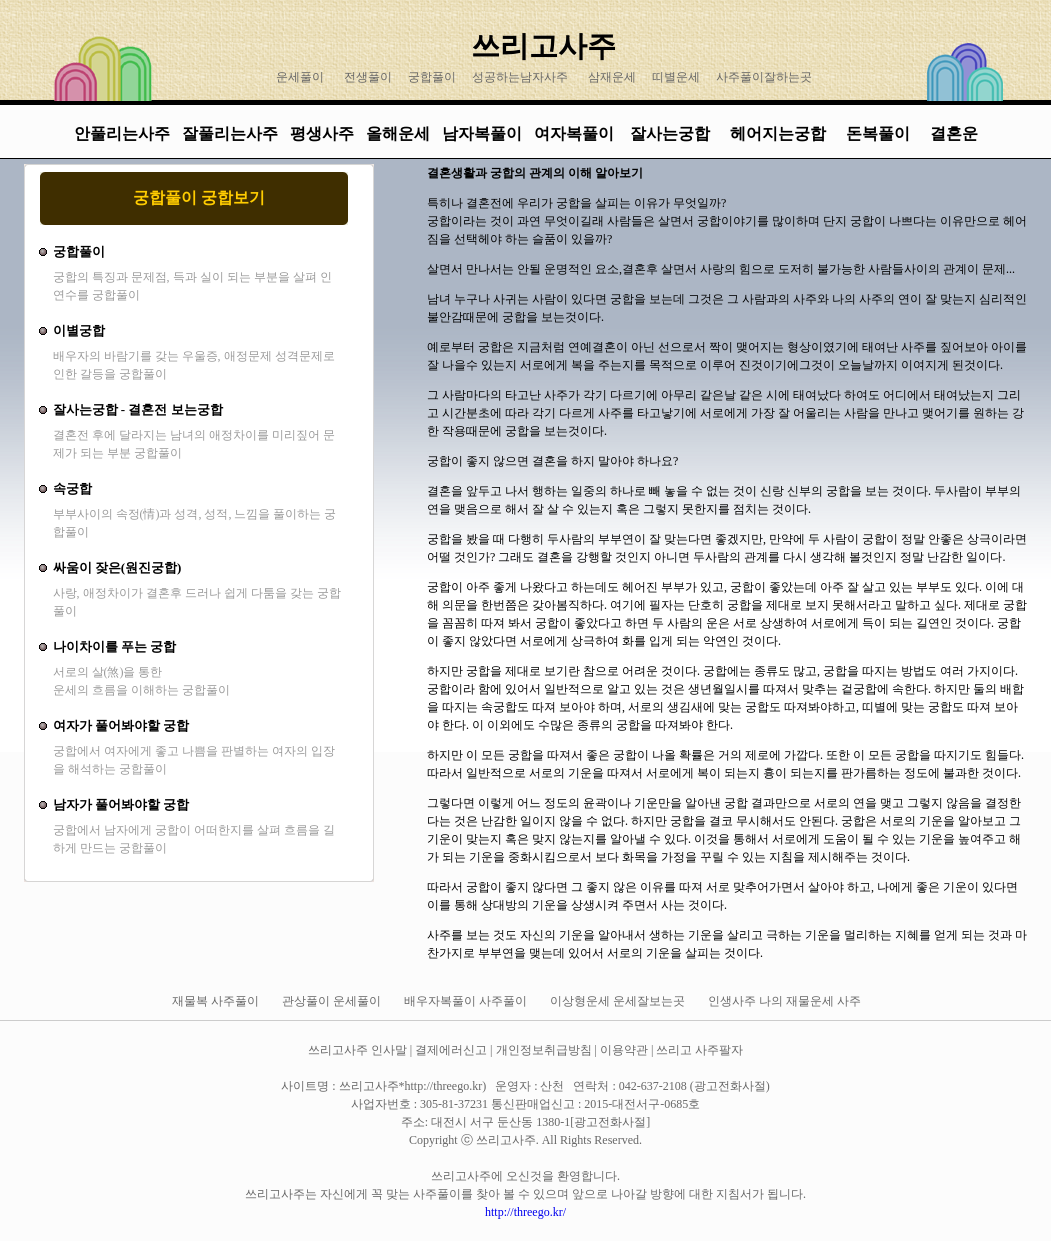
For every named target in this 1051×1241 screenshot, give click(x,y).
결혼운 (954, 133)
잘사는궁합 (672, 133)
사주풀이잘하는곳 (764, 77)
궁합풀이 (432, 77)
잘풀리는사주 (230, 133)
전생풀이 (368, 77)
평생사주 (322, 133)
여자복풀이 (574, 133)
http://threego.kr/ (525, 1212)
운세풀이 (300, 77)
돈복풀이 (878, 133)
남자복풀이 (482, 133)
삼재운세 (612, 77)
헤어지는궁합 (780, 133)
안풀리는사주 (122, 133)
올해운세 (398, 133)
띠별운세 (676, 77)
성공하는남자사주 (520, 77)
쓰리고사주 (543, 46)
